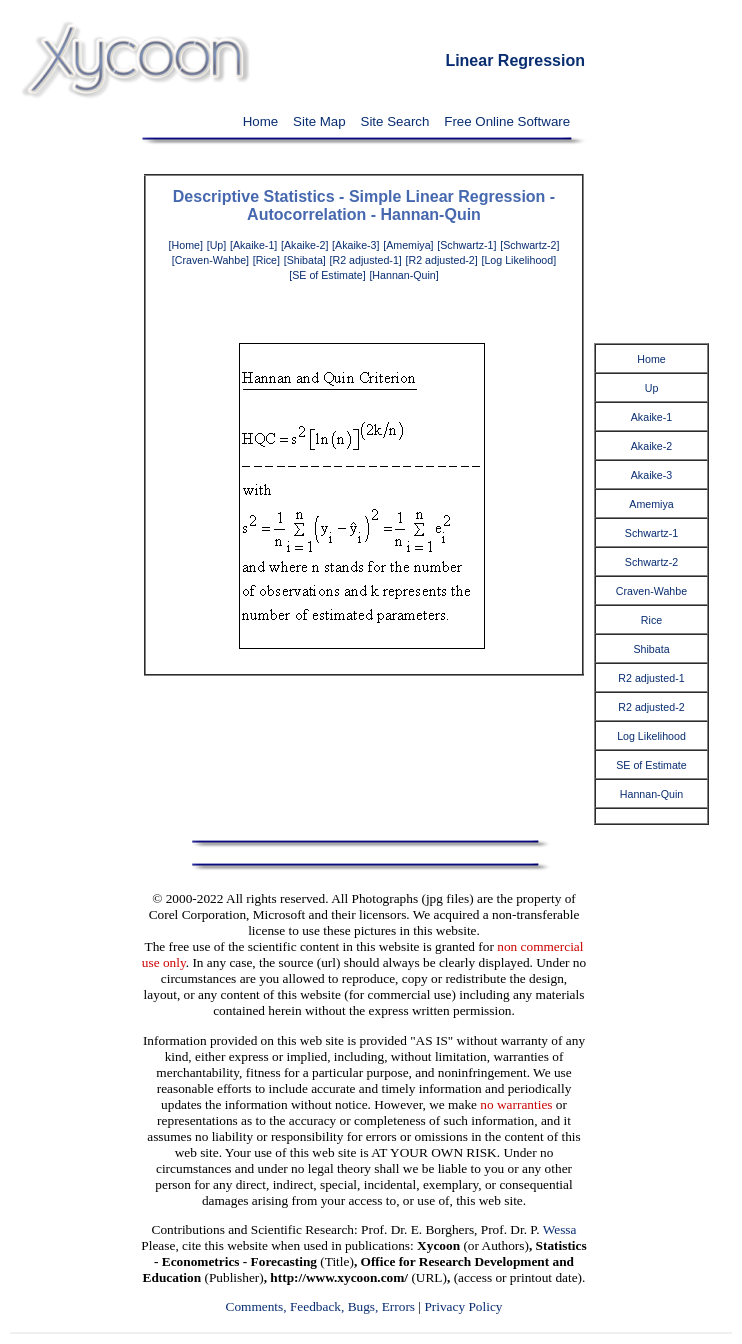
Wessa (560, 1229)
